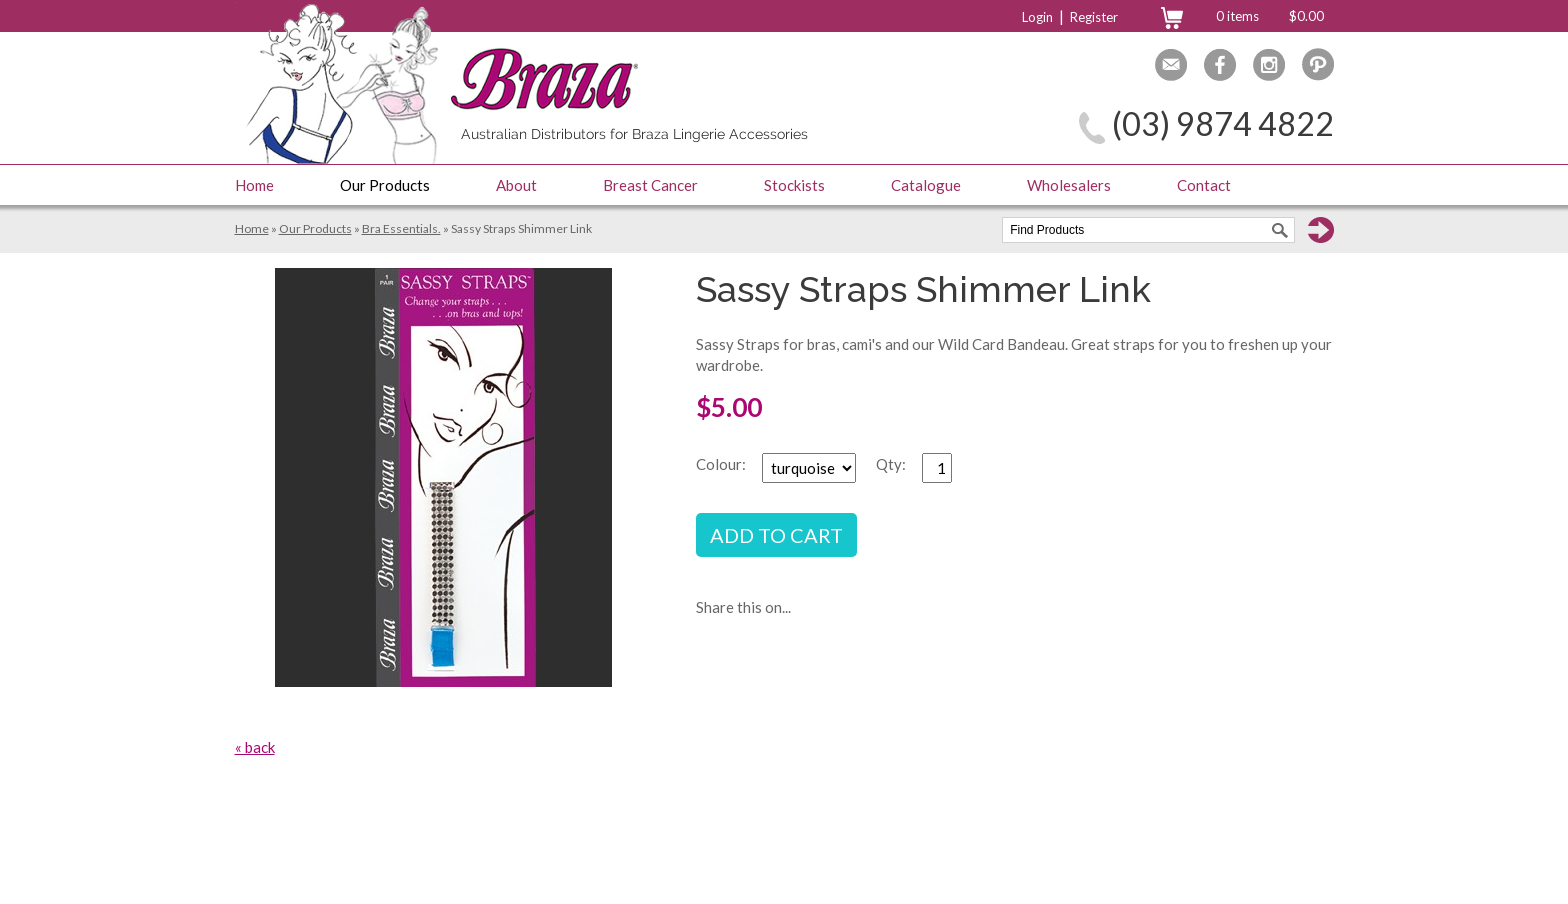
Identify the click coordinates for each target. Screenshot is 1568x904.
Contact (1204, 185)
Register (1094, 17)
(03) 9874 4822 (1223, 123)
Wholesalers (1069, 185)
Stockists (794, 185)
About (516, 185)
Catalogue (926, 185)
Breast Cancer (650, 185)
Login (1037, 17)
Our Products (385, 185)
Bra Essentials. (401, 228)
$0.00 (1306, 16)
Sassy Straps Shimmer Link (521, 228)
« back (255, 747)
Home (254, 185)
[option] (444, 477)
